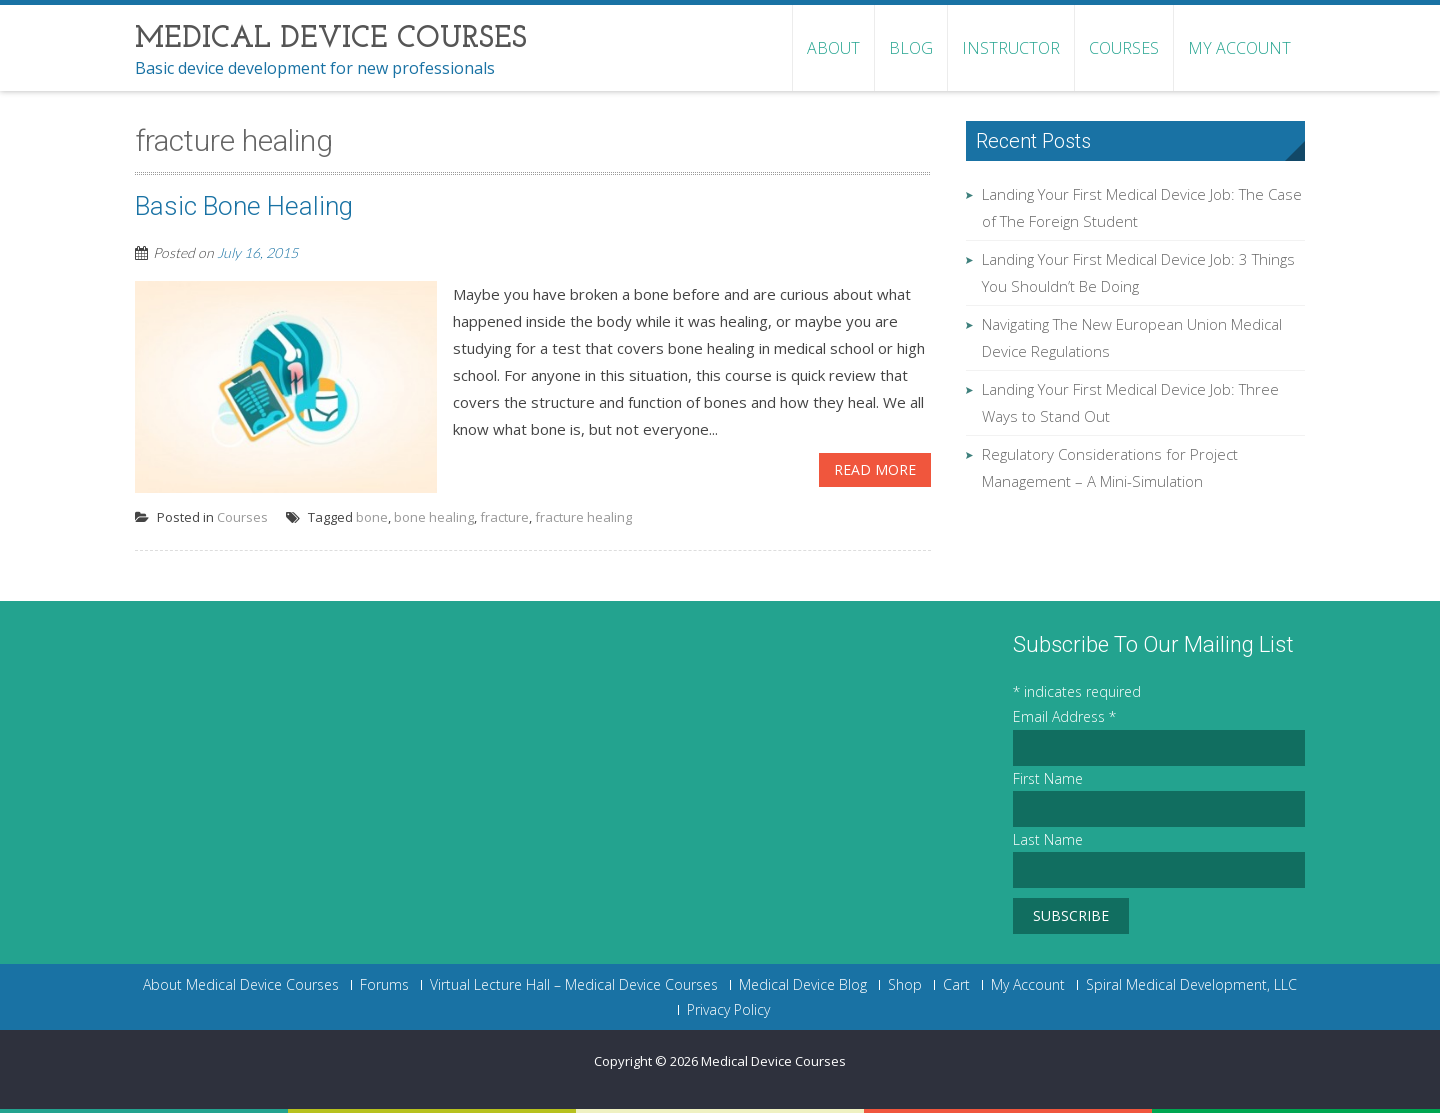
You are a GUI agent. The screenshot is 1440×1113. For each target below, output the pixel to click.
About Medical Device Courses (241, 985)
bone (372, 517)
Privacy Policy (728, 1010)
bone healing (434, 517)
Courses (1124, 48)
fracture (504, 517)
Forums (384, 985)
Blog (911, 48)
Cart (956, 985)
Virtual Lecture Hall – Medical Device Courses (574, 985)
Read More (875, 469)
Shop (905, 985)
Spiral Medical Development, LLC (1191, 985)
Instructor (1011, 48)
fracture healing (583, 517)
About (833, 48)
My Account (1239, 48)
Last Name (1048, 839)
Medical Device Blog (803, 985)
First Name (1048, 778)
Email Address (1064, 716)
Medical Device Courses (773, 1061)
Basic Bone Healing (244, 206)
